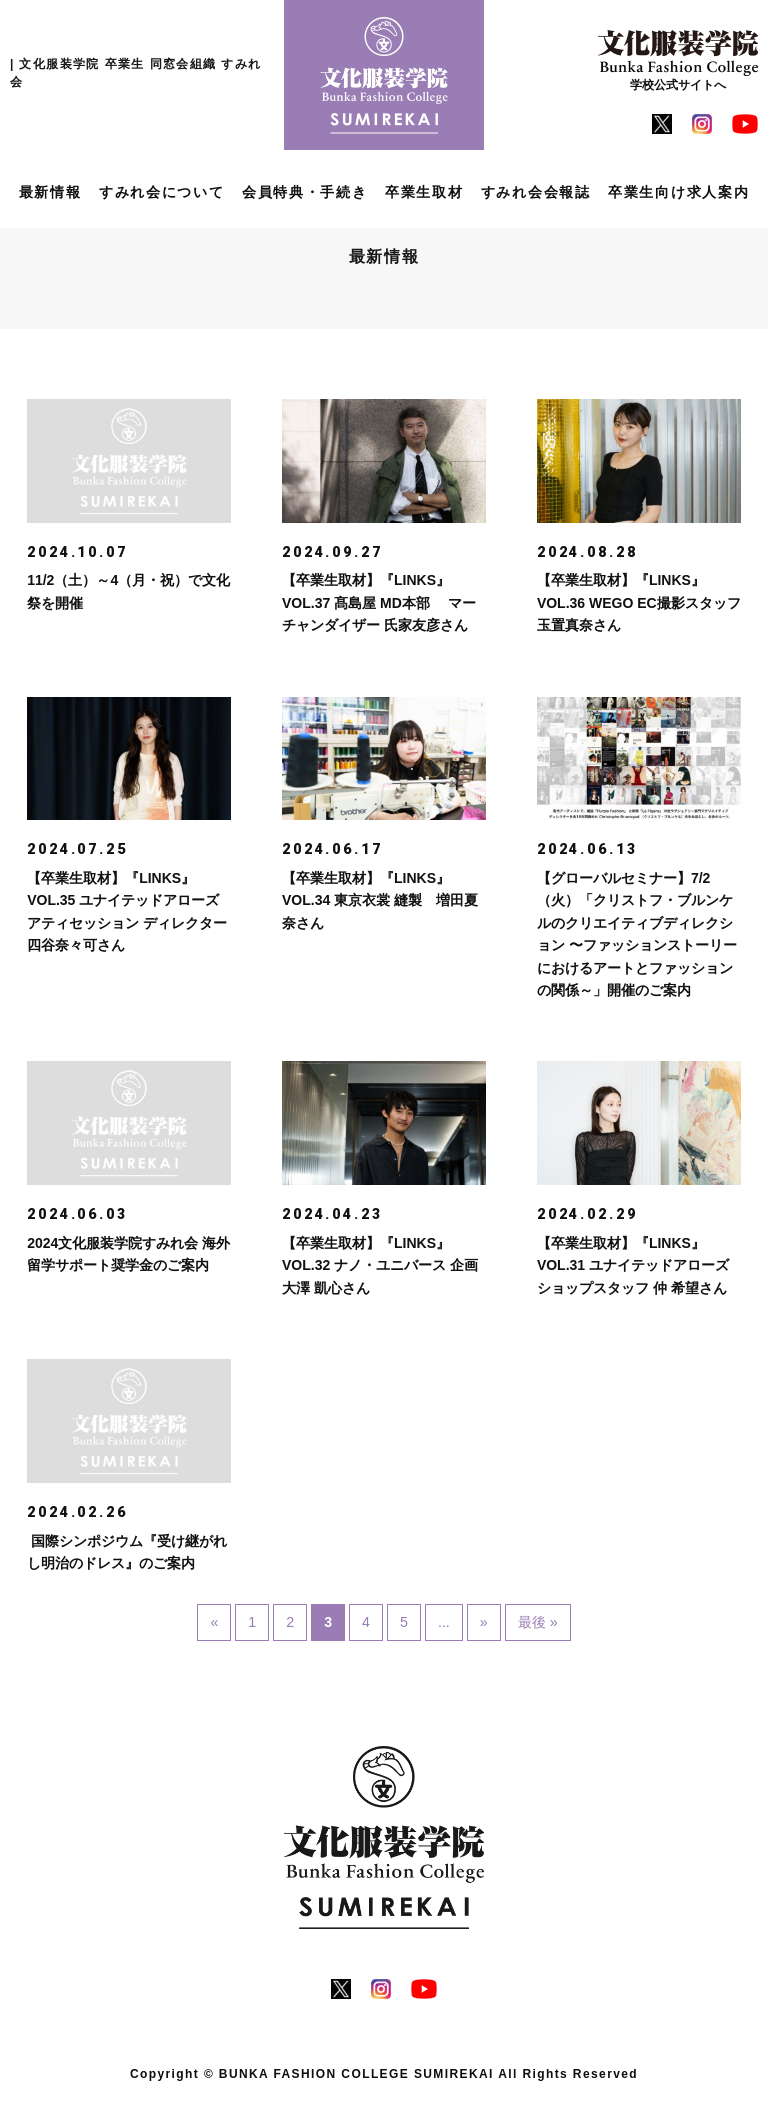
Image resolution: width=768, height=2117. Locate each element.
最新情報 (50, 192)
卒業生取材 (424, 192)
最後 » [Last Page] (539, 1627)
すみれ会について (162, 192)
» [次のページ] (484, 1627)
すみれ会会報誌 (536, 192)
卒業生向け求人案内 (678, 192)
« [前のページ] (211, 1627)
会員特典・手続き (305, 192)
